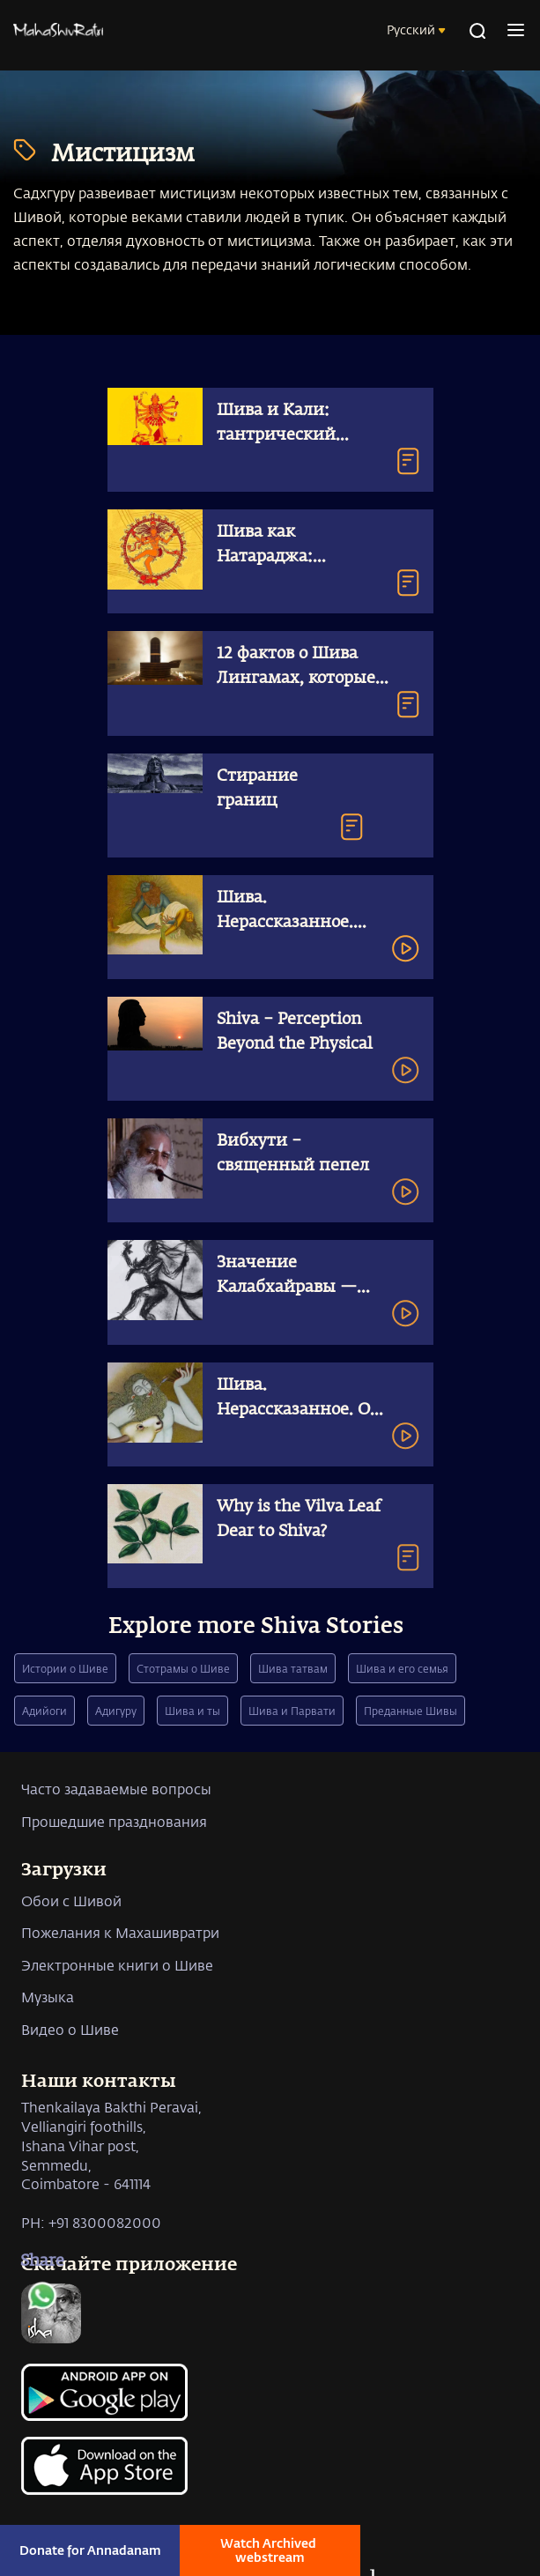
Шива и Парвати (292, 1711)
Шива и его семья (402, 1668)
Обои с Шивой (71, 1900)
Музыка (47, 1996)
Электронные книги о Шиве (117, 1965)
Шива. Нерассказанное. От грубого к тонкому (298, 1410)
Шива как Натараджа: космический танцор (303, 557)
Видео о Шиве (70, 2029)
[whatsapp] (42, 2300)
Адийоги (44, 1711)
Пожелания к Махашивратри (120, 1932)
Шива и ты (192, 1711)
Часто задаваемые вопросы (116, 1788)
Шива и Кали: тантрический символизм (276, 435)
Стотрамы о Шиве (183, 1668)
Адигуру (116, 1711)
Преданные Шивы (410, 1711)
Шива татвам (293, 1668)
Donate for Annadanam (90, 2550)
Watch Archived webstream (269, 2550)
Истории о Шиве (65, 1668)
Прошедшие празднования (114, 1821)
